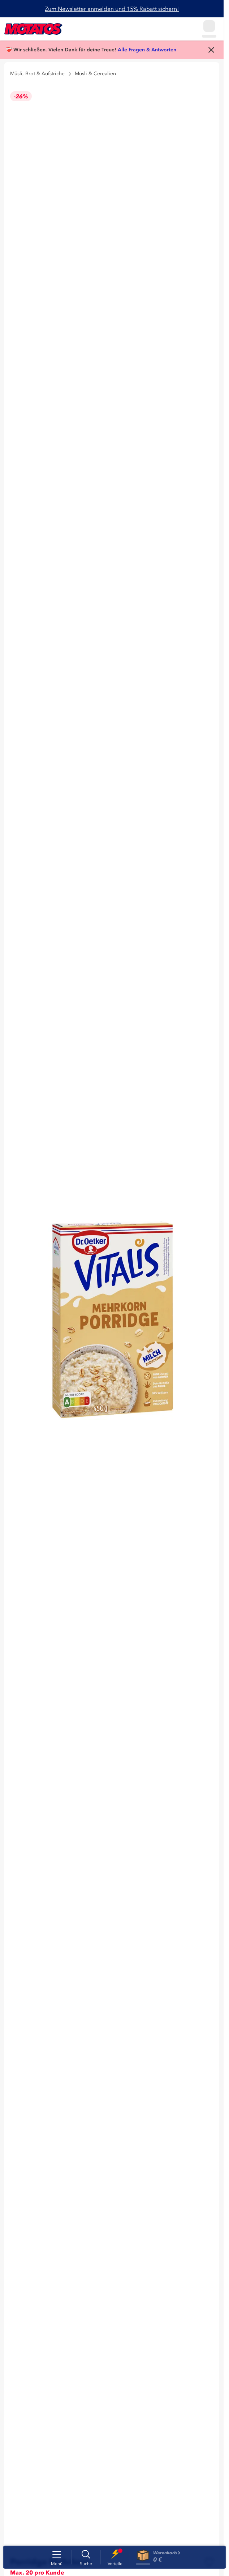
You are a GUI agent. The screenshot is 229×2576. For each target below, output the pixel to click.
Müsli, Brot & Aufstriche (37, 74)
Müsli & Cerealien (95, 74)
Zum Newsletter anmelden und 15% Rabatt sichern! (112, 8)
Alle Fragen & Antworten (147, 50)
